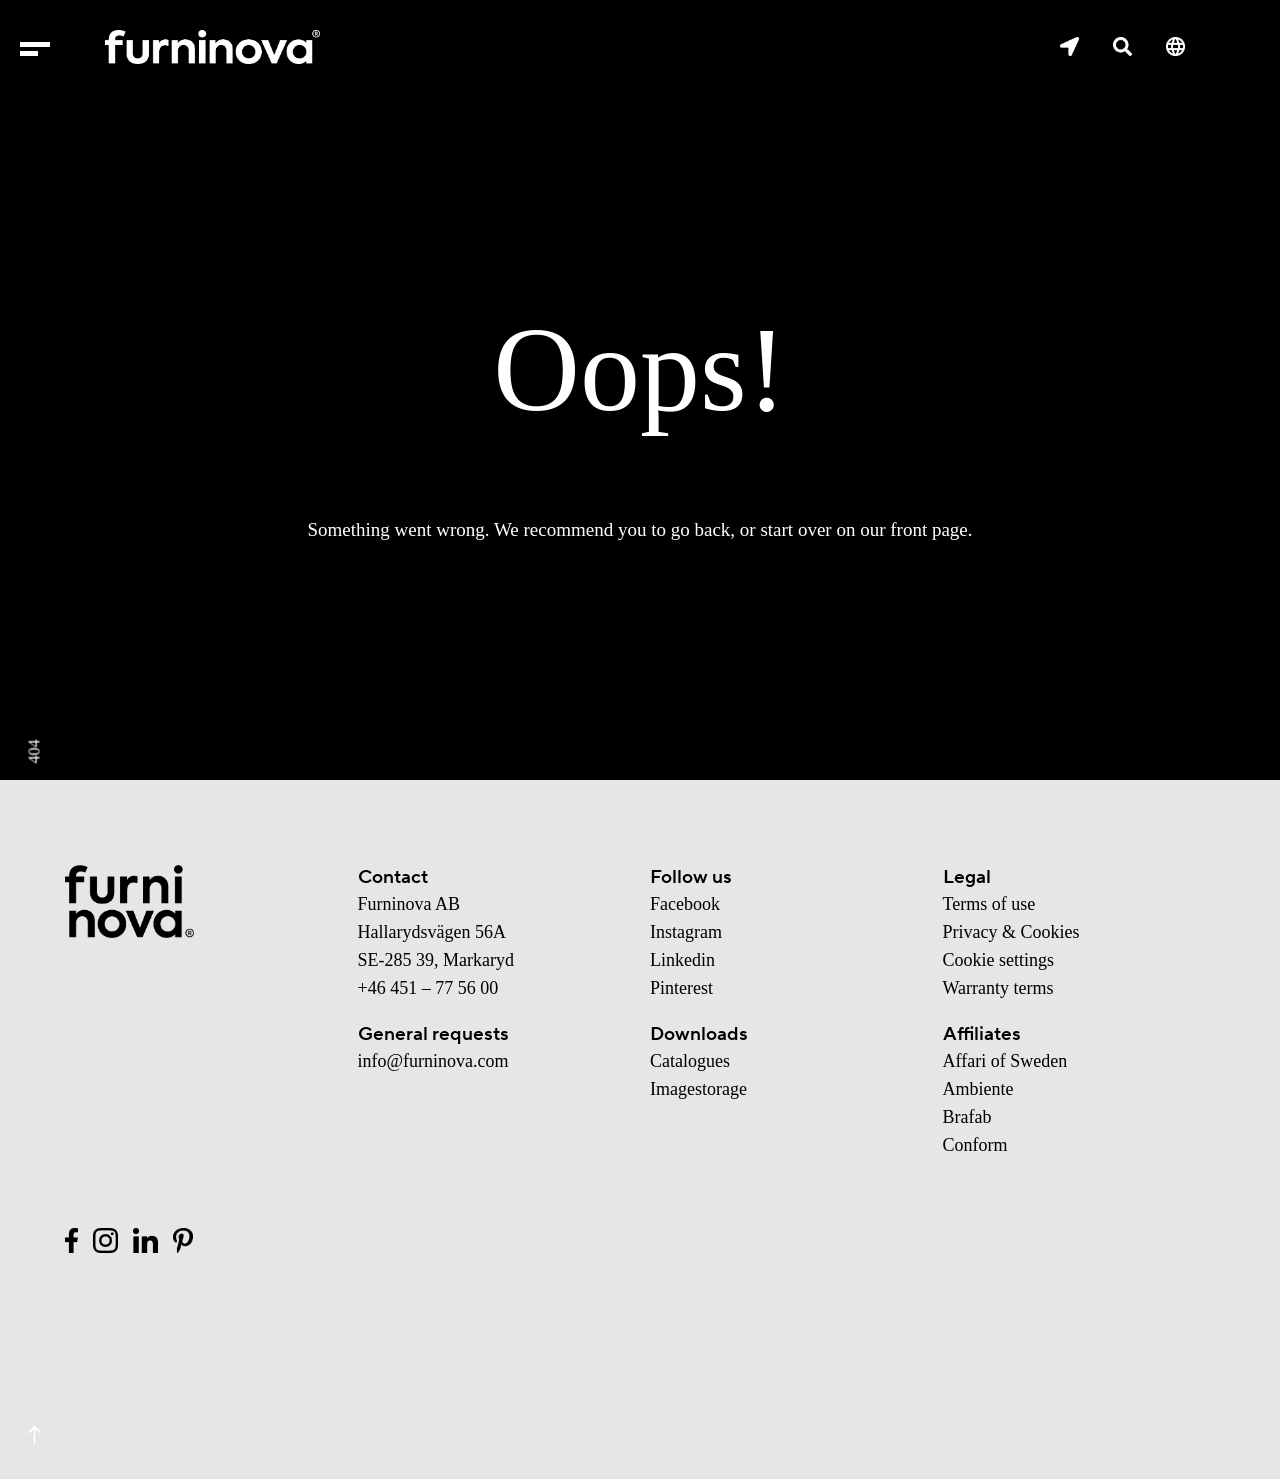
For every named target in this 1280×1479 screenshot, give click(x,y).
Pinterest (681, 988)
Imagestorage (698, 1089)
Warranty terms (998, 988)
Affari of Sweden (1005, 1061)
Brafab (967, 1117)
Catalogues (690, 1061)
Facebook (685, 904)
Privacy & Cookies (1011, 932)
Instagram (686, 932)
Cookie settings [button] (999, 960)
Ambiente (978, 1089)
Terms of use (989, 904)
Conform (975, 1145)
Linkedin (682, 960)
